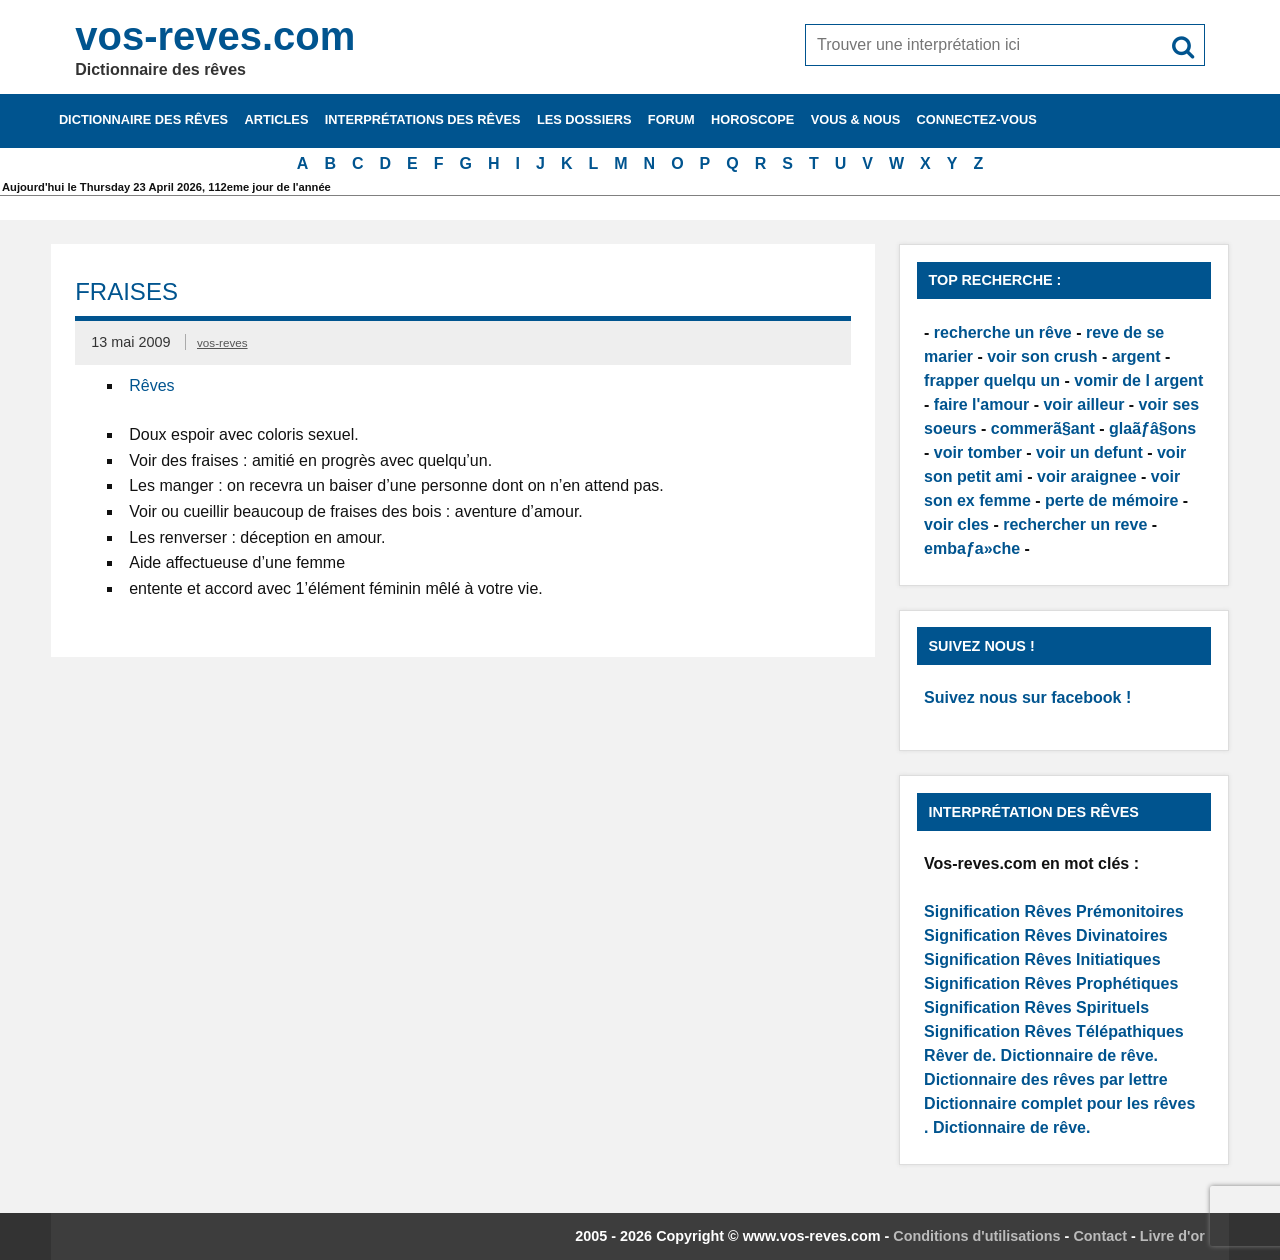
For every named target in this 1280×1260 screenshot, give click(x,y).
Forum (671, 119)
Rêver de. (960, 1055)
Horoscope (752, 119)
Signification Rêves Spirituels (1036, 1007)
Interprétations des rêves (423, 119)
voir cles (956, 524)
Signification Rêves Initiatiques (1042, 959)
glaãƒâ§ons (1152, 428)
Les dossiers (584, 119)
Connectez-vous (977, 119)
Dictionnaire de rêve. (1079, 1055)
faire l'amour (981, 404)
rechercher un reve (1075, 524)
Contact (1100, 1236)
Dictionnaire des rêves (143, 119)
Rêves (151, 385)
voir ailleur (1083, 404)
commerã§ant (1043, 428)
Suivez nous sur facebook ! (1027, 697)
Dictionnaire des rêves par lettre (1046, 1079)
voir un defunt (1089, 452)
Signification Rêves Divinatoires (1046, 935)
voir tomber (978, 452)
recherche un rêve (1003, 332)
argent (1136, 356)
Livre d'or (1172, 1236)
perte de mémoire (1111, 500)
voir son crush (1042, 356)
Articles (276, 119)
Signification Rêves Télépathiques (1054, 1031)
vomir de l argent (1138, 380)
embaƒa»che (972, 548)
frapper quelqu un (992, 380)
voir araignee (1087, 476)
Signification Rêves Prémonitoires (1054, 911)
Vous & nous (856, 119)
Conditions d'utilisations (976, 1236)
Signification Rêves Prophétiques (1051, 983)
